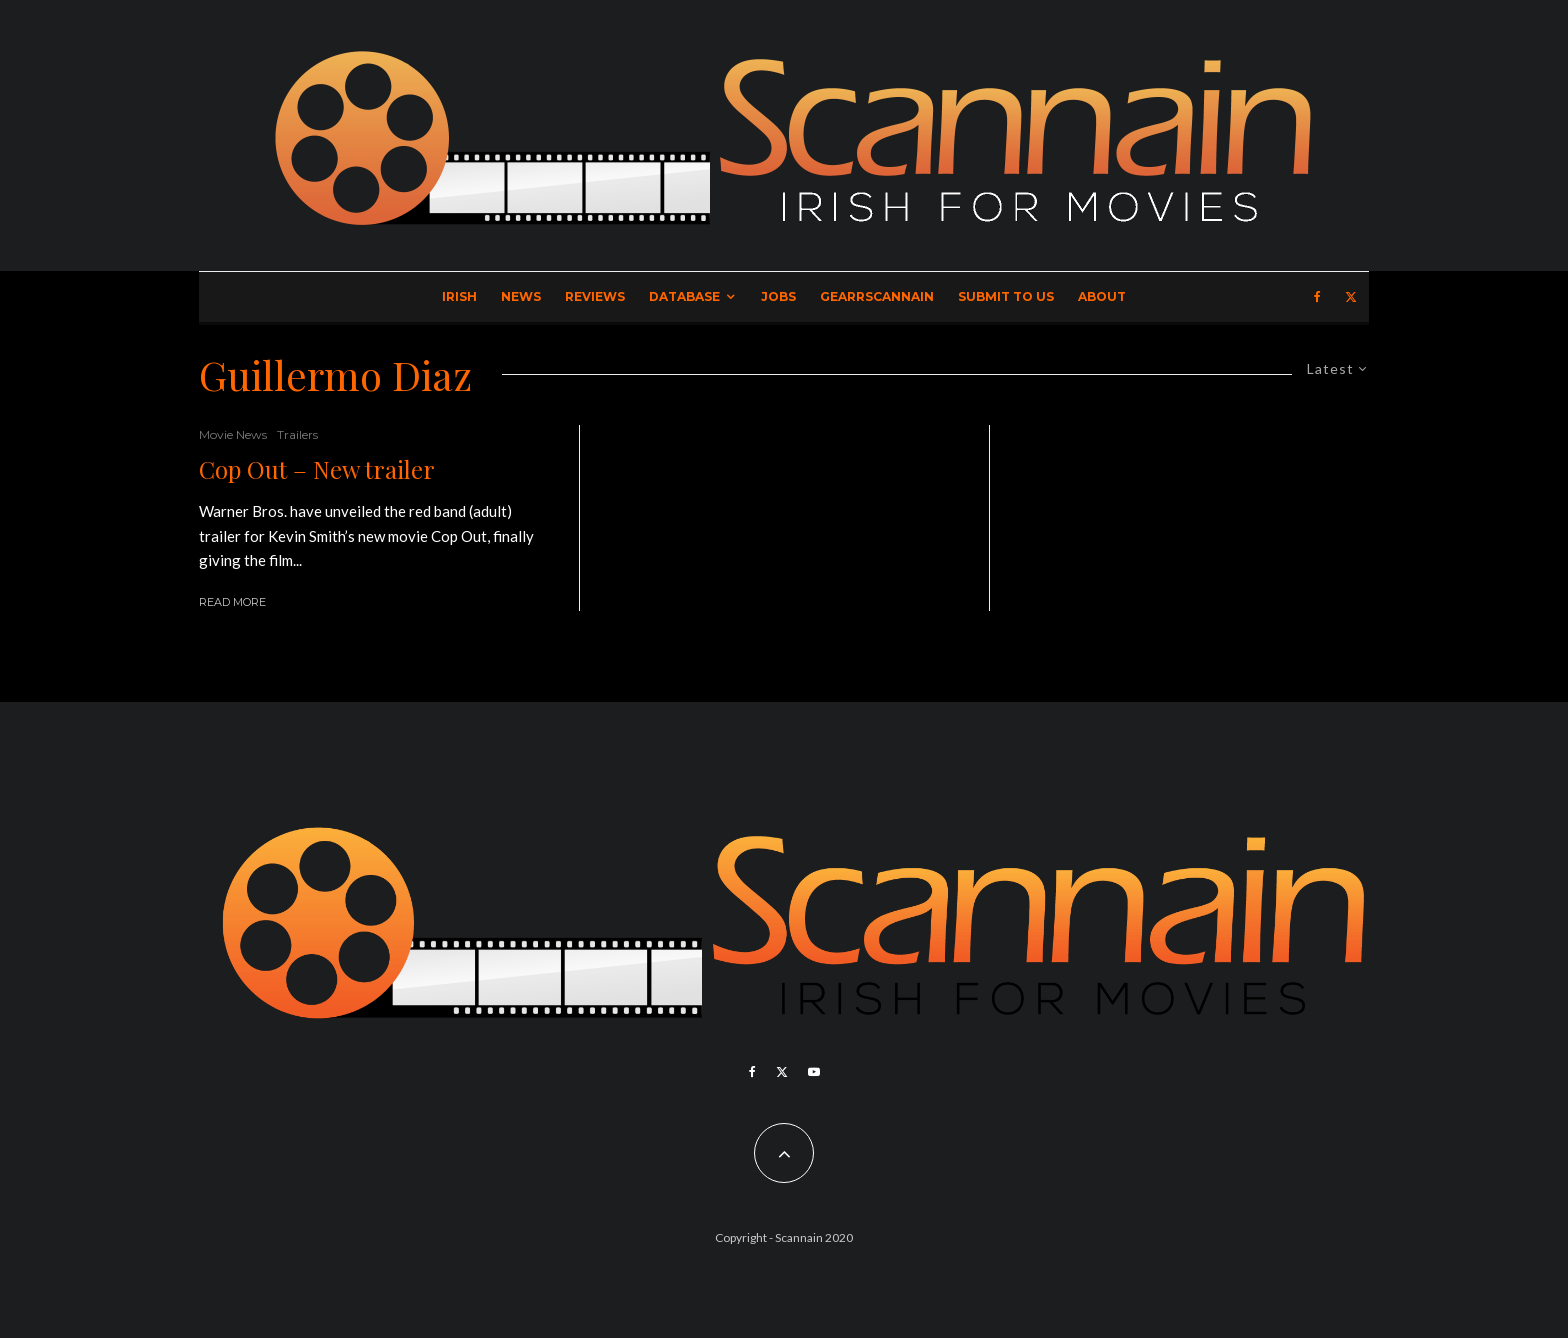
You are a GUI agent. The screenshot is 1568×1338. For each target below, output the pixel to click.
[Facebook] (1317, 297)
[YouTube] (814, 1072)
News (521, 296)
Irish (459, 296)
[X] (1351, 297)
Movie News (233, 434)
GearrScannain (877, 296)
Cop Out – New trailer (317, 469)
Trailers (297, 434)
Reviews (595, 296)
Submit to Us (1006, 296)
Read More (232, 602)
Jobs (778, 296)
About (1102, 296)
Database (684, 296)
